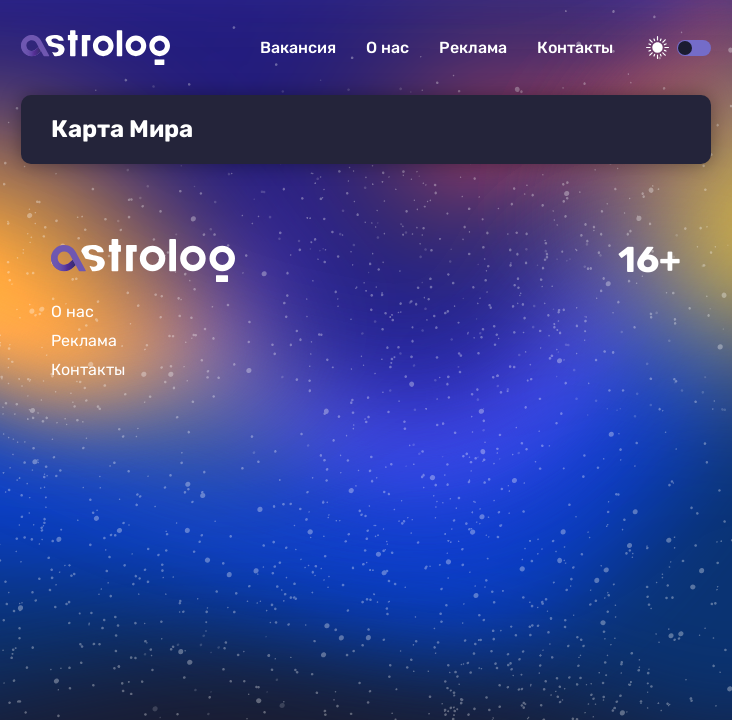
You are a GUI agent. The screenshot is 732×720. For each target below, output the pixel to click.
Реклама (473, 47)
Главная (143, 260)
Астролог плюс (95, 47)
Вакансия (298, 47)
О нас (387, 47)
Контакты (575, 47)
